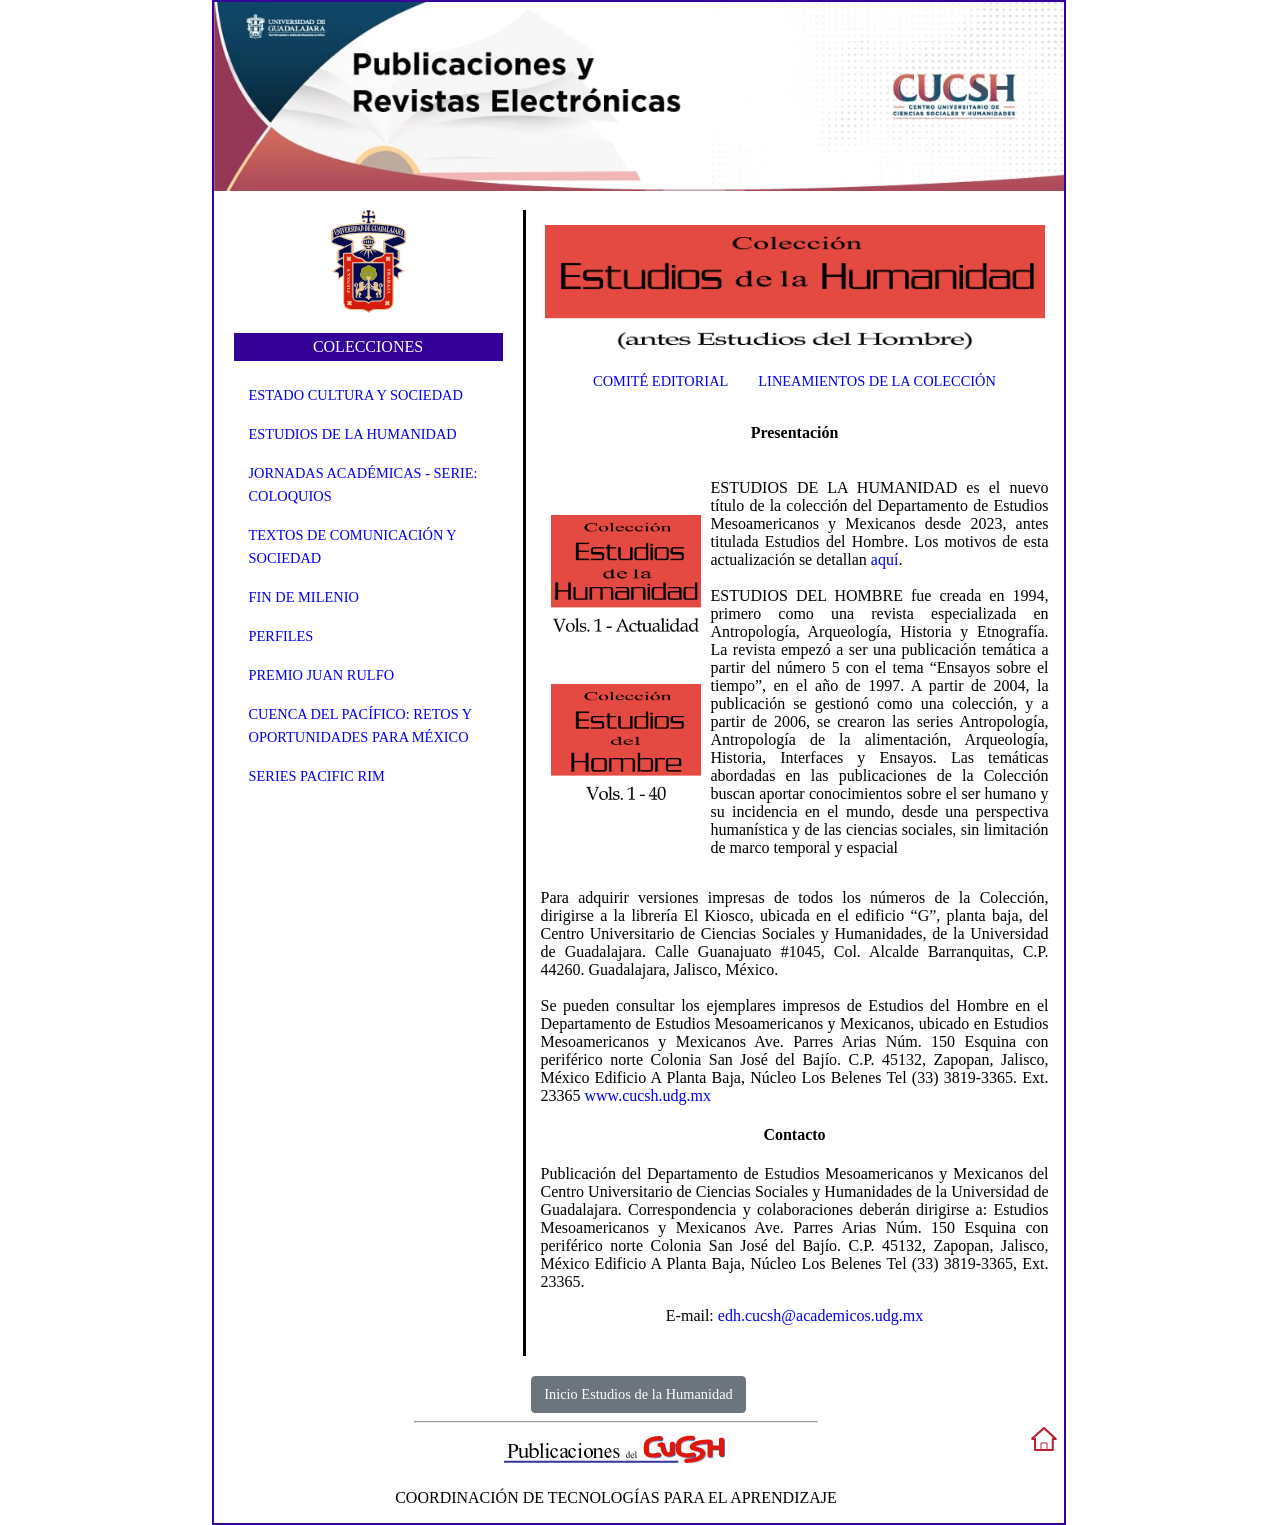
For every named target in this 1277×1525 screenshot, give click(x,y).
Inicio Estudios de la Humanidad (638, 1394)
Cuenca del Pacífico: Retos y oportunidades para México (361, 725)
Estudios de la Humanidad (353, 434)
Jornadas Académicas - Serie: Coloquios (363, 484)
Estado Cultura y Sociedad (356, 395)
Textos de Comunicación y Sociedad (353, 546)
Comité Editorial (660, 381)
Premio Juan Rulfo (322, 675)
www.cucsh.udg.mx (648, 1095)
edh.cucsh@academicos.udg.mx (820, 1315)
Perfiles (281, 636)
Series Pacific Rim (317, 776)
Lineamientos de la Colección (877, 381)
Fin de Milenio (304, 597)
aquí (885, 559)
